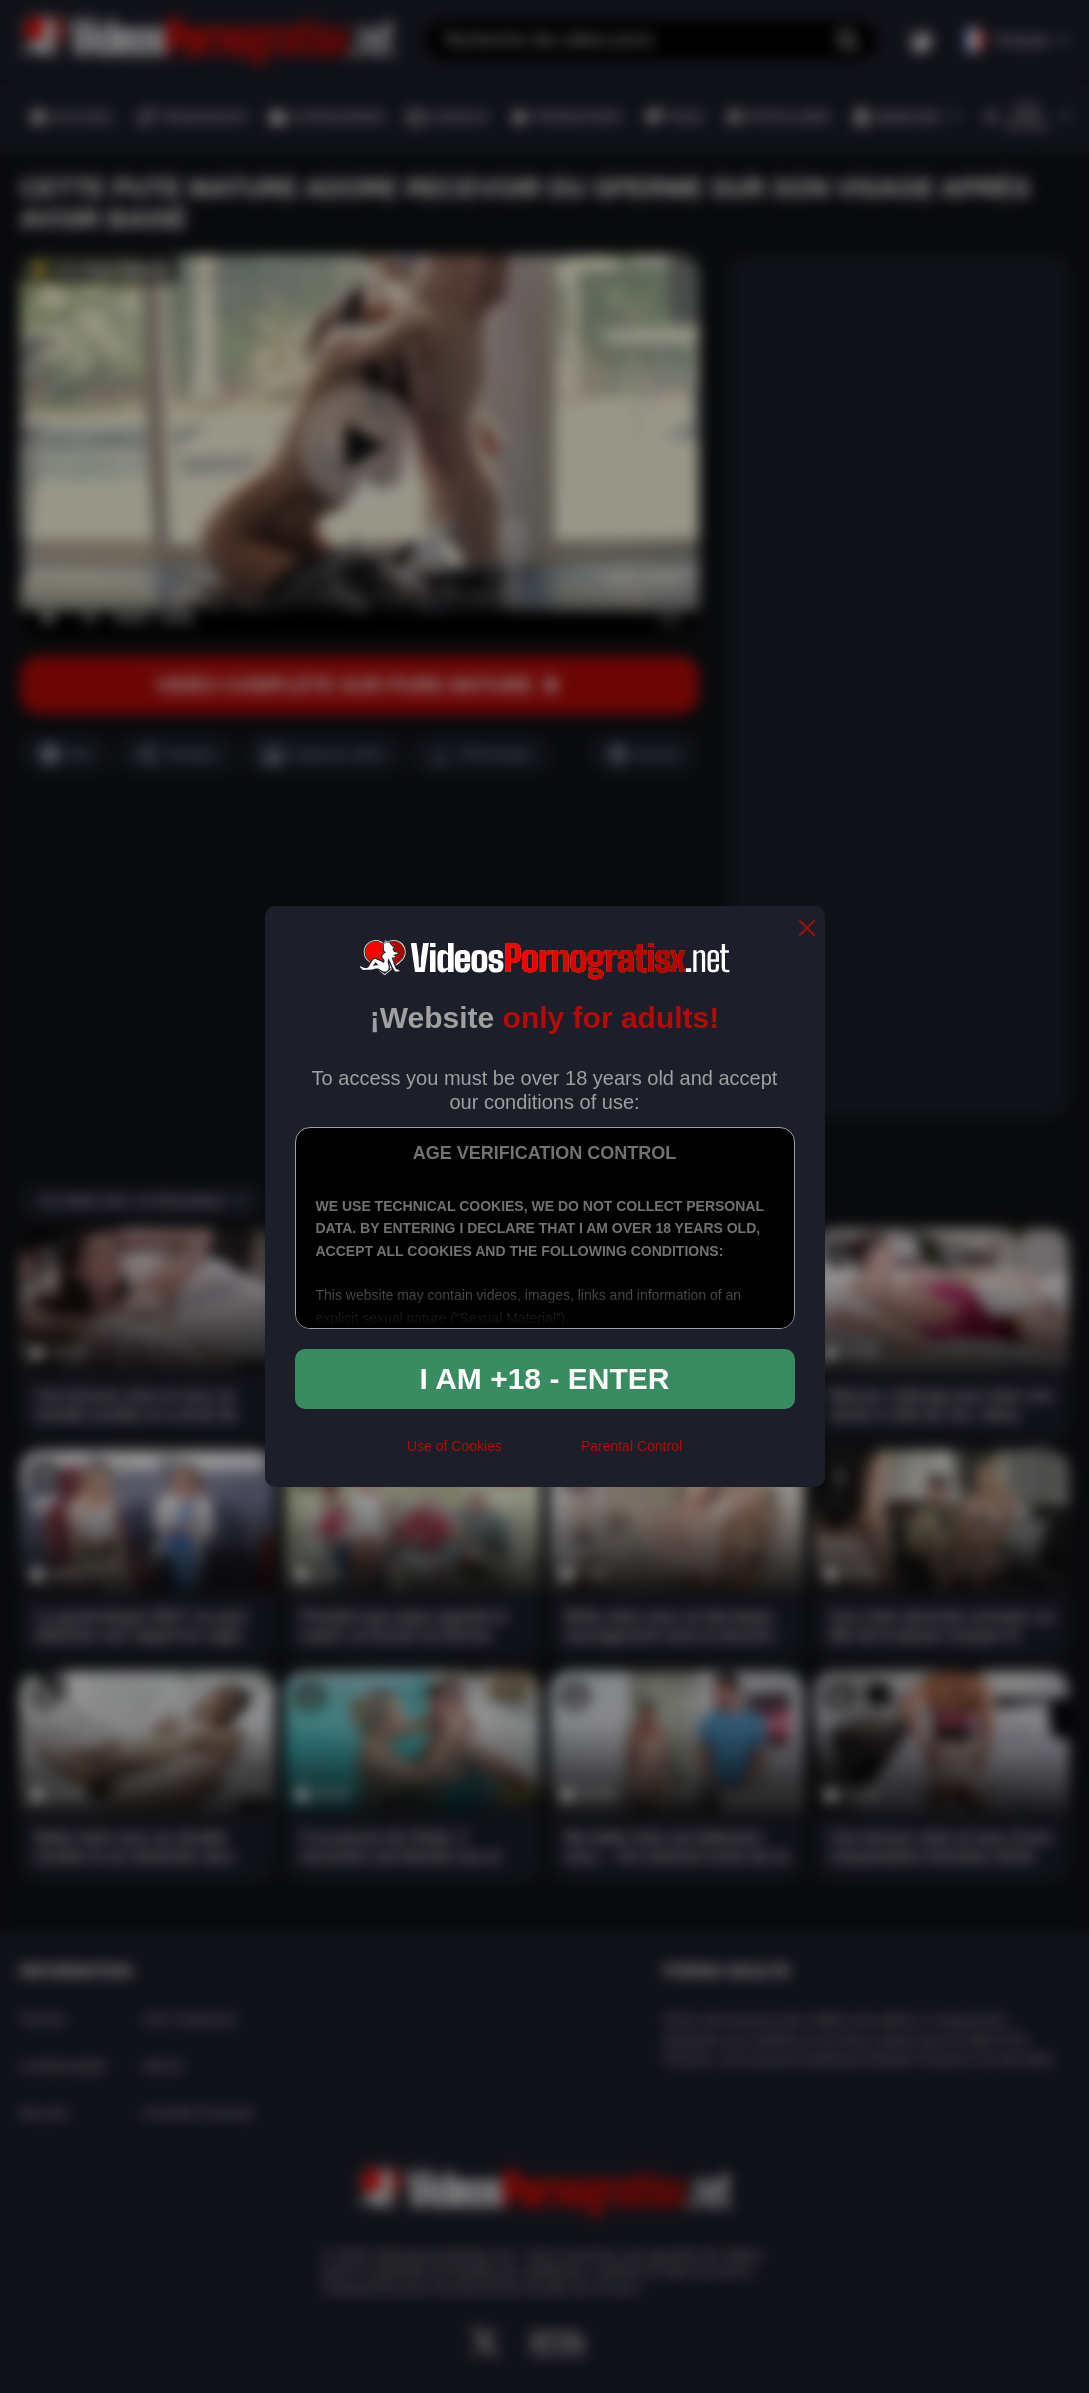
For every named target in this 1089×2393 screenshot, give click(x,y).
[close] (807, 929)
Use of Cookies (454, 1446)
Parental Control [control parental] (631, 1446)
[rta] (541, 1454)
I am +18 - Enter (545, 1378)
